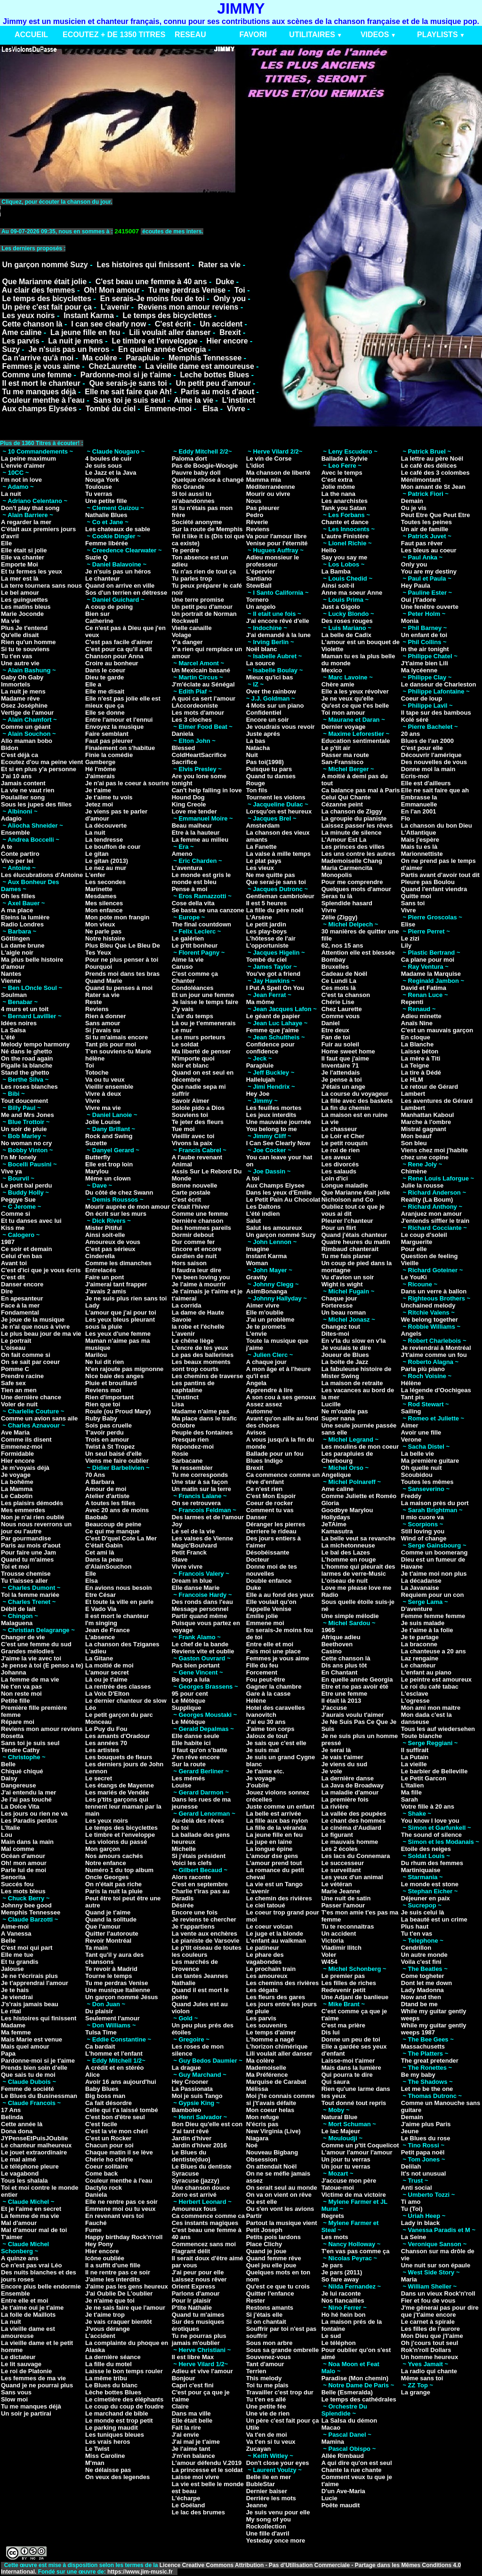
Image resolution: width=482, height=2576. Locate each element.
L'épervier (260, 571)
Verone (411, 1439)
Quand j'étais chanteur (354, 1234)
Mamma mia (263, 479)
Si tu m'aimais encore (116, 1037)
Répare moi (17, 1721)
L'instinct (238, 400)
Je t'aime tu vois (109, 797)
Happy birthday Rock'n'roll (123, 2237)
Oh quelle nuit (421, 1467)
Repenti (412, 1001)
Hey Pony (99, 2244)
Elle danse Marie (196, 1587)
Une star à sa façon (200, 1481)
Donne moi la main (428, 769)
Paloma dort (189, 458)
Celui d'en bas (21, 1256)
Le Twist (97, 2448)
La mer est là (20, 578)
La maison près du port (435, 1503)
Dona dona (16, 2131)
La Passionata (192, 2088)
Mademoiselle (266, 2067)
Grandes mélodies (27, 1651)
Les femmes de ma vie (33, 2378)
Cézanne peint (342, 804)
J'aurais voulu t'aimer (352, 1714)
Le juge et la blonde (274, 1933)
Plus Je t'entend (24, 627)
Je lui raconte (341, 2293)
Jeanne (256, 2505)
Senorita (13, 1877)
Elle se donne (105, 712)
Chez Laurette (341, 1009)
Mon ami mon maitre (430, 1707)
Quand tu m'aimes (27, 1559)
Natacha (258, 747)
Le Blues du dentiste (202, 2166)
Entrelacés (100, 1270)
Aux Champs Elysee (275, 1185)
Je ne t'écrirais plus (29, 1975)
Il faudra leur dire (196, 1270)
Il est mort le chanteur (41, 383)
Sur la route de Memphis (207, 529)
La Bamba (336, 571)
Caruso (182, 966)
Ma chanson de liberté (278, 472)
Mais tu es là (419, 846)
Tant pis (412, 1397)
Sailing (411, 1411)
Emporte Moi (19, 564)
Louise (182, 1785)
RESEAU (190, 35)
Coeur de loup (421, 698)
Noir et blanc (190, 1065)
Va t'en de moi (266, 2434)
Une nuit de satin (346, 1898)
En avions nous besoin (118, 1587)
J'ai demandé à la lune (278, 634)
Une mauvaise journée (278, 1121)
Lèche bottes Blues (113, 2392)
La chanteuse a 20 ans (433, 1651)
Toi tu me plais (267, 2385)
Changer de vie (23, 1637)
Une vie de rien (267, 2413)
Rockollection (266, 2526)
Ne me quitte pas (270, 874)
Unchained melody (428, 1305)
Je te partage (420, 1637)
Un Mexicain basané (201, 670)
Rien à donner (105, 1016)
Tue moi (183, 1128)
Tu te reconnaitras (347, 1926)
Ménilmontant (421, 479)
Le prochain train (271, 1968)
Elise (408, 924)
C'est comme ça (195, 973)
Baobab (96, 1517)
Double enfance (269, 1580)
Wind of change (424, 1538)
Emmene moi (265, 1623)
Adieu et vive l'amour (202, 2371)
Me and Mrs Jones (27, 1114)
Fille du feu (262, 1665)
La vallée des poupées (353, 1813)
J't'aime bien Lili (424, 663)
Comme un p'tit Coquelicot (360, 2145)
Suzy (10, 349)
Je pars (332, 2265)
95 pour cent (190, 1693)
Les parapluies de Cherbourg (347, 1457)
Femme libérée (106, 543)
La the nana (338, 493)
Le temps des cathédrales (358, 2399)
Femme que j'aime (272, 1030)
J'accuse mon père (349, 2180)
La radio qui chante (429, 2371)
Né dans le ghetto (26, 1051)
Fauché (96, 2222)
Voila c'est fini (421, 1961)
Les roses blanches (29, 1086)
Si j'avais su (102, 1030)
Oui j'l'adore (418, 599)
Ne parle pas (103, 931)
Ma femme (16, 2032)
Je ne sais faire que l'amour (125, 2307)
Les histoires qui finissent (142, 265)
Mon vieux (100, 924)
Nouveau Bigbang (272, 2152)
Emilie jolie (262, 1615)
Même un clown (108, 1178)
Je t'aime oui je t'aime (32, 2307)
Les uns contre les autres (358, 853)
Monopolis (336, 874)
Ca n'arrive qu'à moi (37, 358)
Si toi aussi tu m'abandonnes (193, 497)
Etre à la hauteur (196, 832)
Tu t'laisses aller (24, 1580)
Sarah (409, 1799)
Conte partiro (20, 853)
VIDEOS (375, 35)
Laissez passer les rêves (357, 825)
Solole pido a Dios (198, 1107)
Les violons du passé (116, 1841)
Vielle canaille (192, 627)
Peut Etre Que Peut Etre (435, 514)
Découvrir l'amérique (431, 754)
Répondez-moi (193, 1446)
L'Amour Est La (344, 839)
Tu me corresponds (200, 1474)
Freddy (411, 1495)
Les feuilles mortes (274, 1107)
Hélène (256, 1700)
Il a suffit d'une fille (112, 2265)
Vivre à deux (103, 1093)
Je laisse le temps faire (205, 1001)
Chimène (414, 1171)
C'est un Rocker (108, 2138)
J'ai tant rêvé (190, 2131)
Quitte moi (416, 896)
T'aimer (12, 2237)
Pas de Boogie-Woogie (205, 465)
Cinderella (100, 1256)
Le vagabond (20, 2173)
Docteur (257, 1559)
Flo (405, 818)
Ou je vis (413, 507)
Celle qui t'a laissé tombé (121, 2109)
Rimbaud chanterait (349, 1248)
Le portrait (16, 1340)
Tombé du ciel (111, 409)
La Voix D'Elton (107, 1693)
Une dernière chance (31, 1397)
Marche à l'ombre (426, 1121)
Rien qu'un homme (28, 642)
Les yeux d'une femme (118, 1333)
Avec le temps (341, 472)
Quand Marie (103, 980)
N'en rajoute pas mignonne (124, 1368)
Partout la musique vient (281, 2222)
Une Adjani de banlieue (355, 1997)
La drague (186, 2067)
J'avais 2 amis (105, 1291)
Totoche (97, 1072)
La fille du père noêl (275, 910)
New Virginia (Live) (273, 2131)
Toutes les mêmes (427, 1481)
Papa (8, 2053)
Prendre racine (22, 1376)
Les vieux (260, 867)
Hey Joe (258, 1093)
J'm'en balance (193, 2455)
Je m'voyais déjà (25, 1467)
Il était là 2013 (341, 1700)
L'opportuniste (267, 945)
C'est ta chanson (345, 994)
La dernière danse (347, 1778)
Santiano (259, 578)
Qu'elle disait (20, 634)
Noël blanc (261, 649)
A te (6, 846)
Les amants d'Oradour (117, 1735)
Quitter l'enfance (270, 2293)
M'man (94, 2462)
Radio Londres (22, 924)
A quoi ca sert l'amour (204, 698)
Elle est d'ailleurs (426, 783)
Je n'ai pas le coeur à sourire (127, 783)
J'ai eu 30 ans (266, 1721)
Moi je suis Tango (197, 2095)
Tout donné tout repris (353, 2102)
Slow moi (14, 2399)
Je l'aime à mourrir (199, 1284)
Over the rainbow (271, 691)
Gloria (330, 1503)
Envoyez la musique (114, 726)
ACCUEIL (31, 35)
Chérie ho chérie (109, 2159)
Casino (331, 1651)
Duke (225, 282)
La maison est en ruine (354, 1114)
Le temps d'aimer (271, 2032)
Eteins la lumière (25, 917)
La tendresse (104, 839)
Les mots (334, 2237)
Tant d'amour (265, 2364)
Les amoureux (267, 1975)
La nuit (11, 493)
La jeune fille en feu (85, 332)
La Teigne (415, 1065)
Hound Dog (188, 797)
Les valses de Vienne (202, 1538)
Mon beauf (416, 1136)
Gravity (256, 1277)
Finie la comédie (109, 754)
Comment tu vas (270, 1510)
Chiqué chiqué (22, 1771)
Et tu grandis (19, 1961)
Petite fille (15, 1700)
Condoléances (193, 987)
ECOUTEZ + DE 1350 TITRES (114, 35)
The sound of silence (431, 1834)
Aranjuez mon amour (431, 1213)
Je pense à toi (341, 1079)
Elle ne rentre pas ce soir (121, 2201)
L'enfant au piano (426, 1672)
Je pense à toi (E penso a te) (42, 1665)
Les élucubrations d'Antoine (42, 874)
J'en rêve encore (196, 1757)
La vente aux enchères (204, 1933)
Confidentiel (263, 712)
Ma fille (411, 1792)
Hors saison (189, 1263)
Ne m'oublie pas (344, 1411)
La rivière (335, 1806)
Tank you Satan (343, 507)
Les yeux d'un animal (352, 1877)
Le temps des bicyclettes (46, 299)
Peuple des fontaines (202, 1432)
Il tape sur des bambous (436, 712)
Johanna (13, 1672)
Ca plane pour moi (427, 959)
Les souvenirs (266, 2025)
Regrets (332, 2215)
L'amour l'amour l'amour (357, 2152)
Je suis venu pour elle (278, 2512)
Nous (254, 500)
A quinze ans (20, 2258)
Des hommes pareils (201, 1227)
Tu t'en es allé (266, 2399)
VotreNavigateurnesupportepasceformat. (118, 211)
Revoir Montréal (108, 1940)
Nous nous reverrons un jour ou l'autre (36, 1528)
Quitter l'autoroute (111, 1933)
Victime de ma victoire (353, 2194)
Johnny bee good (26, 1905)
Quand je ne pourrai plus (37, 2385)
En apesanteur (22, 1298)
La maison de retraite (352, 1383)
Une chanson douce (201, 2187)
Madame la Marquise (431, 973)
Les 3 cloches (192, 719)
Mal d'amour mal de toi (34, 2229)
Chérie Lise (337, 1001)
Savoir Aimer (190, 1100)
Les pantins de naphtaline (193, 1387)
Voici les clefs (192, 1862)
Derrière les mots (271, 2498)
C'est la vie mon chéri (116, 2131)
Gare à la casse (268, 1693)
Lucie (329, 2498)
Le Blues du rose (425, 2138)
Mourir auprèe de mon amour (127, 1206)
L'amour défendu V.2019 (207, 2462)
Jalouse (12, 1968)
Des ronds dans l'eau (202, 1601)
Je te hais (15, 1990)
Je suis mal (262, 1750)
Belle (8, 1764)
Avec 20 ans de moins (117, 1510)
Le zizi (410, 938)
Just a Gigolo (340, 606)
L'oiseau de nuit (344, 1580)
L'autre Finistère (345, 536)
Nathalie (184, 1982)
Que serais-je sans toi (128, 383)
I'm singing (101, 1623)
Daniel (330, 1023)
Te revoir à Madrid (111, 1968)
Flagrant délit (191, 2251)
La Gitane (99, 1658)
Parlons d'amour (196, 2293)
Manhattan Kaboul (427, 1114)
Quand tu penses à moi (119, 987)
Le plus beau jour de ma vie (41, 1333)
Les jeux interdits (271, 1114)
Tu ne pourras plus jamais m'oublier (199, 2339)
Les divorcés (340, 1164)
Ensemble (15, 832)
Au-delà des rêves (198, 1820)
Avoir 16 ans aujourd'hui (120, 2081)
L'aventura (187, 867)
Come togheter (422, 1975)
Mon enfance (103, 910)
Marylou (97, 1171)
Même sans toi (422, 2378)
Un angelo (261, 606)
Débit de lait (18, 1608)
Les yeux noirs (28, 315)
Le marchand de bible (116, 2413)
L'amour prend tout (274, 1862)
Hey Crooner (190, 2081)
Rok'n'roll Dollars (426, 2349)
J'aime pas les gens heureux (126, 2286)
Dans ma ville (191, 2413)
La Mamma (16, 1488)
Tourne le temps (108, 1975)
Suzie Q (96, 557)
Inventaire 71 (340, 1065)
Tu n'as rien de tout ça (204, 571)
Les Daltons (263, 1206)
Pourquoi (98, 966)
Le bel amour (20, 592)
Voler (329, 1954)
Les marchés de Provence (195, 1965)
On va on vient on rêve (279, 2194)
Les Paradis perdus (29, 1820)
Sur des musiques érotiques (198, 2325)
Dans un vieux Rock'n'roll (438, 2293)
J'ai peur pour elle (198, 2272)
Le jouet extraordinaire (34, 2152)
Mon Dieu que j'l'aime (432, 2335)
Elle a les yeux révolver (355, 691)
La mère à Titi (421, 1058)
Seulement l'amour (112, 2018)
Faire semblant (107, 733)
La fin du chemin (345, 1107)
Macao (330, 2427)
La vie (330, 1121)
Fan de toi (335, 1037)
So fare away (340, 2279)
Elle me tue (17, 1954)
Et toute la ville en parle (119, 1601)
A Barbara (99, 1481)
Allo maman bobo (26, 740)
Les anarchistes (344, 500)
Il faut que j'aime (345, 1058)
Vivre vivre (187, 1566)
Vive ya (11, 1171)
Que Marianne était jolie (44, 282)
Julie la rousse (422, 1185)
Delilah (411, 2166)
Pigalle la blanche (26, 1065)
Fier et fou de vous (428, 2300)
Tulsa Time (101, 2032)
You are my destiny (429, 571)
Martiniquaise (421, 1870)
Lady (92, 1305)
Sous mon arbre (269, 2342)
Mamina (332, 2441)
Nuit (252, 754)
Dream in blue (192, 1580)
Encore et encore (197, 1248)
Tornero (257, 599)
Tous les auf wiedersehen (438, 1728)
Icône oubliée (104, 2258)
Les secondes (105, 881)
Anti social (416, 2187)
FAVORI (252, 35)
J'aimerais (100, 776)
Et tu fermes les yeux (31, 571)
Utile (252, 2427)
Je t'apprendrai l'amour (34, 1982)
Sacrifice (184, 762)
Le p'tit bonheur (195, 945)
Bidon (9, 747)
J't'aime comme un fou (434, 1354)
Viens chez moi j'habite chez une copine (434, 1154)
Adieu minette (421, 1016)
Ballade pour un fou (275, 1453)
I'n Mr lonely (18, 1157)
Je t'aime (98, 790)
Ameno (182, 853)
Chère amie (337, 684)
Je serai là (336, 1750)
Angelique (336, 1474)
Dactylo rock (103, 2187)
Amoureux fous (194, 2208)
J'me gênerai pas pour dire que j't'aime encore (440, 2311)
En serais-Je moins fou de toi (152, 299)
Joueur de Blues (345, 1354)
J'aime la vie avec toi (31, 1658)
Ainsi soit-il (337, 585)
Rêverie (257, 522)
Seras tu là (337, 896)
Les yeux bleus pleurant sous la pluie (120, 1323)
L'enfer (95, 874)
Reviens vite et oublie (203, 1651)
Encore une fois (195, 1912)
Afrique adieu (341, 1637)
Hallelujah (260, 1079)
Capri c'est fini (193, 2385)
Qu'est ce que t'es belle (355, 705)
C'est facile (101, 2124)
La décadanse (421, 1580)
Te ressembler (192, 1467)
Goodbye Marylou (347, 1510)
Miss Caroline (105, 2455)
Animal (182, 1164)
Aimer (409, 1425)
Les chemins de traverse (207, 1376)
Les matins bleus (25, 606)
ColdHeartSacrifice (199, 754)
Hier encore (227, 341)
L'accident (100, 2335)
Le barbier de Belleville (434, 1771)
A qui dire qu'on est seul (356, 2462)
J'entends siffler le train (435, 1220)
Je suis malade (423, 1623)
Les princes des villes (353, 846)
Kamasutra (337, 1531)
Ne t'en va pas (21, 1686)
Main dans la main (27, 1841)
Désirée (183, 1905)
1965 (328, 1630)
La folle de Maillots (28, 2314)
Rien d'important (109, 1397)
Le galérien (188, 938)
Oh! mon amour (24, 1862)
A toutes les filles (110, 1503)
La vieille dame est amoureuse (199, 366)
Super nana (338, 1418)
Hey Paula (415, 585)
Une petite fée (266, 2406)
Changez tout (340, 1326)
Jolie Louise (102, 1121)
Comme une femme (37, 375)
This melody (264, 2378)
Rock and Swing (108, 1136)
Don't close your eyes (277, 2462)
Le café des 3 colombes (435, 472)
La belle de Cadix (346, 634)
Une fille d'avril (267, 2533)
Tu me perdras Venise (186, 290)
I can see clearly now (108, 324)
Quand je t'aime (107, 1912)
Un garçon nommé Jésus (121, 1997)
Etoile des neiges (426, 1848)
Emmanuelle (419, 804)
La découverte (106, 825)
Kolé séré (415, 719)
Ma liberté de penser (201, 1051)
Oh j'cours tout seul (429, 2342)
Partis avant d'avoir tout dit (440, 874)
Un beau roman (343, 1312)
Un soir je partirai (26, 2413)
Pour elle (414, 1248)
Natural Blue (339, 2117)
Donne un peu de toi (350, 2039)
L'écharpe (186, 2498)
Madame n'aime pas (200, 1411)
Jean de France (107, 1630)
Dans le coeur (105, 670)
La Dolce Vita (20, 1806)
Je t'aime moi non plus (434, 1573)
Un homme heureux (429, 2357)
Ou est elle (261, 2201)
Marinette (98, 889)
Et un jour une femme (203, 994)
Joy (177, 1524)
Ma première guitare (430, 1460)
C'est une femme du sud (36, 1644)
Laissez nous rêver (199, 2279)
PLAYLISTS (437, 35)
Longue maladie (344, 1185)
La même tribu (106, 2378)
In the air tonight (425, 649)
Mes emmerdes (23, 1510)
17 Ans (11, 2109)
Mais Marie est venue (31, 2039)
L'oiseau (13, 1347)
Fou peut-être (265, 1679)
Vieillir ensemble (109, 1086)
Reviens (97, 1009)
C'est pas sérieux (110, 1248)
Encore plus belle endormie (41, 2286)
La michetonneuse (348, 1545)
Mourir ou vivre (268, 493)
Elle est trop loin (109, 1164)
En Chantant (339, 1672)
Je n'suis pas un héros (118, 571)
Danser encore (22, 1284)
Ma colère (99, 358)
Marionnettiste (422, 853)
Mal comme (17, 1848)
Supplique (186, 1707)
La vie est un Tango (274, 1884)
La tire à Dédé (421, 1072)
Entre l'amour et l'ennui (119, 719)
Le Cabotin (16, 1495)
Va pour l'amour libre (276, 536)
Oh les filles (18, 896)
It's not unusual (423, 2173)
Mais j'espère (420, 839)
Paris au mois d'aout (217, 392)
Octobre (183, 1425)
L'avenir (115, 307)
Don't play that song (30, 507)
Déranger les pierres (275, 1524)
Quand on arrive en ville (119, 585)
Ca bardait (100, 2046)
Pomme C (15, 1368)
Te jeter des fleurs (198, 1121)
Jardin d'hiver (192, 2138)
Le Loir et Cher (343, 1136)
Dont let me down (426, 1982)
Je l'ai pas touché (26, 1799)
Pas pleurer (263, 507)
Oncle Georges (107, 1877)
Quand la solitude (111, 1919)
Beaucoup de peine (113, 1524)
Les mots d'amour (198, 712)
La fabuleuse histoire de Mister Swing (356, 1372)
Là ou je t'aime (106, 1679)
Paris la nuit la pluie (114, 1891)
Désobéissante (267, 1552)
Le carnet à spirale (428, 2321)
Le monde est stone (429, 1884)
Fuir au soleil (340, 1044)
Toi (239, 290)
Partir (254, 2215)
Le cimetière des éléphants (124, 2399)
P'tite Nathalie (192, 2307)
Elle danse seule (195, 1735)
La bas (255, 740)
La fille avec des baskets (357, 1100)
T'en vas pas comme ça (355, 2251)
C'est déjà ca (19, 754)
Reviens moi (103, 1390)
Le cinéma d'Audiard (351, 1827)
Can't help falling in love (207, 790)
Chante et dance (345, 522)
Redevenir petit (343, 1990)
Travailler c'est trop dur (279, 2392)
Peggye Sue (18, 1199)
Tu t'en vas (16, 656)
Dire (7, 1291)
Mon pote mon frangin (117, 917)
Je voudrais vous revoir (280, 726)
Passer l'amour (343, 1905)
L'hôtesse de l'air (271, 938)
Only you (230, 299)
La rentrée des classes (118, 1686)
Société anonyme (197, 522)
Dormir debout (193, 1234)
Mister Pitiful (103, 1227)
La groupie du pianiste (354, 818)
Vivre (236, 409)
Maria (409, 2279)
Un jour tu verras (345, 2159)
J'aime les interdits (112, 2279)
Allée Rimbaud (342, 2455)
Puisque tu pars (269, 769)
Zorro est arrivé (194, 2194)
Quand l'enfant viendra (434, 889)
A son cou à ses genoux (281, 1397)
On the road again (27, 1058)
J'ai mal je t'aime (196, 2441)
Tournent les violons (275, 797)
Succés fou (17, 1884)
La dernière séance (113, 2357)
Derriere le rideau (271, 1531)
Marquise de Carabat (276, 2081)
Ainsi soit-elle (105, 1234)
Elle (6, 543)
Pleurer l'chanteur (347, 1220)
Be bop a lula (191, 1679)
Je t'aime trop (105, 2314)
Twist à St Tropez (110, 1446)
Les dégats (262, 1990)
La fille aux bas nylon (277, 1820)
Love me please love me (356, 1587)
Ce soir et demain (26, 1248)
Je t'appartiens (193, 1926)
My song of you (268, 2519)
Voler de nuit (19, 1404)
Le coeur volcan (269, 1926)
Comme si (15, 1213)
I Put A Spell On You (275, 987)
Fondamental (20, 1312)
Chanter (183, 980)
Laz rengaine (419, 1658)
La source (260, 663)
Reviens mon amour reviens (188, 307)
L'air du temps (192, 1016)
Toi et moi (15, 1566)
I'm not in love (21, 479)
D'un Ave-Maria (343, 2491)
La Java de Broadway (352, 1785)
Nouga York (102, 479)
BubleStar (260, 2484)
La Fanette (261, 846)
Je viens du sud (344, 1764)
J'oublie (257, 1785)
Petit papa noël (422, 2152)
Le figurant (337, 1834)
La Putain (415, 1757)
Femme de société (27, 2088)
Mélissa (257, 2088)
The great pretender (429, 2060)
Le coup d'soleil (424, 1234)
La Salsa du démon (349, 2420)
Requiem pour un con (432, 1594)
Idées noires (19, 1023)
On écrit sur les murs (115, 1213)
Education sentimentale (355, 740)
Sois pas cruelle (108, 1425)
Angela (256, 1383)
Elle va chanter (22, 557)
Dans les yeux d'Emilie (279, 1192)
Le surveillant (341, 1870)
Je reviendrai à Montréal (436, 1347)
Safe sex (13, 1383)
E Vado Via (100, 1608)
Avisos (256, 1432)
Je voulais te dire (346, 1347)
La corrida (186, 1305)
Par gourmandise (26, 1538)
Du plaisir (99, 2011)
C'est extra (337, 479)
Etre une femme (344, 1693)
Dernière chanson (198, 1220)
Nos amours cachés (114, 1855)
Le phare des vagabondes (265, 1958)
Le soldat (185, 1044)
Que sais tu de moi (28, 2074)
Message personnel (200, 1608)
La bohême (17, 1481)
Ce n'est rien (264, 1488)
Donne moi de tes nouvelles (271, 1570)
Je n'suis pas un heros (68, 349)
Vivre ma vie (103, 1107)
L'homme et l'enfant (114, 2053)
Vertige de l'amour (27, 712)
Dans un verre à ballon (433, 1291)
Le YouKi (414, 1277)
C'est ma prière (343, 2025)
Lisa (178, 1404)
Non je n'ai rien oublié (32, 1517)
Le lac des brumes (198, 2512)
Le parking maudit (111, 2427)
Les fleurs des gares (275, 1997)
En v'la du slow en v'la (353, 1340)
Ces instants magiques (205, 2222)
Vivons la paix (192, 1143)
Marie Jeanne (340, 1891)
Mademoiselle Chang (351, 860)
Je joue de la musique (32, 1319)
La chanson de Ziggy (351, 811)
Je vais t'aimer (342, 1757)
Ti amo (411, 2201)
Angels (411, 1333)
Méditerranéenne (270, 486)
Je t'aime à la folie (427, 1630)
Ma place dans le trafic (204, 1418)
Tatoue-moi (337, 2187)
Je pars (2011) (341, 2272)
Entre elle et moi (24, 2300)
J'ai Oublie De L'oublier (119, 2293)
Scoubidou (417, 1474)
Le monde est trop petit (119, 2420)
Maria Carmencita (346, 867)
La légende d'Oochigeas (436, 1390)
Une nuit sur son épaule (435, 2265)
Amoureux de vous (112, 1241)
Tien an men (19, 1390)
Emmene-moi (168, 409)
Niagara (257, 2138)
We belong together (429, 1319)
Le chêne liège (193, 1340)
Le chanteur (102, 578)
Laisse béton (419, 1051)
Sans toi (413, 903)
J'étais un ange (343, 1086)
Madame (13, 2025)
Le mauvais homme (349, 1841)
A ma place (17, 910)
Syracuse (185, 2173)
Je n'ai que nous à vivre (35, 1326)
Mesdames (100, 896)
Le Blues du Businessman (39, 2095)
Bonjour (183, 2378)
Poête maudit (340, 2505)
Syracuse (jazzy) (195, 2180)
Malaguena (16, 1623)
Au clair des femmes (38, 290)
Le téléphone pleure (30, 2166)
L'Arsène (259, 917)
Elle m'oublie (265, 1312)
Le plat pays (263, 860)
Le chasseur (339, 1128)
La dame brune (22, 945)
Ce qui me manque (112, 1531)
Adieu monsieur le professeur (272, 561)
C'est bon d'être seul (115, 2117)
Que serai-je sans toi (276, 881)
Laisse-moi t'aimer (348, 2060)
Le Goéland (188, 2505)
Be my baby (418, 2074)
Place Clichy (264, 2244)
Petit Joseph (264, 2229)
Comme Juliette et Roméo (359, 1495)
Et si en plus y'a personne (38, 769)
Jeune (410, 2131)
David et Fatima (423, 987)
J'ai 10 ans (16, 776)
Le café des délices (429, 465)
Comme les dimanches (118, 1263)
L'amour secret (107, 1672)
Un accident (221, 324)
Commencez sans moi (204, 2244)
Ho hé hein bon (343, 2314)
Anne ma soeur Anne (352, 592)
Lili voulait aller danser (169, 332)
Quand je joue (266, 2251)
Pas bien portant (196, 1665)
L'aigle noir (17, 952)
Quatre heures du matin (355, 1241)
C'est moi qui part (26, 1947)
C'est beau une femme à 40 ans (151, 282)
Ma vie (10, 620)
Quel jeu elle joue (271, 2265)
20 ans (410, 733)
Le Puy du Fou (106, 1728)
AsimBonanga (266, 1291)
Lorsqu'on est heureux (279, 811)
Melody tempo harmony (35, 1044)
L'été (8, 1037)
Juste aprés (263, 733)
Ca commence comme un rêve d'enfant (283, 1478)
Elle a (93, 684)
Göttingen (15, 938)
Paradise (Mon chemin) (354, 2378)
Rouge (255, 783)
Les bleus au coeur (429, 550)
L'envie (256, 1333)
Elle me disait (104, 691)
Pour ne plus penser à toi (121, 959)
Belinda (12, 2117)
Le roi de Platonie (26, 2371)
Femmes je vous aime (41, 366)
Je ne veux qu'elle (347, 698)
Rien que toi (102, 1404)
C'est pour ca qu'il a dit (118, 649)
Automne (259, 1411)
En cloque (415, 1037)
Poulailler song (23, 797)
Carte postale (191, 1192)
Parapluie (143, 358)
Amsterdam (263, 825)
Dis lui (330, 2032)
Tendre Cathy (20, 1750)
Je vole (331, 1771)
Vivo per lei (17, 860)
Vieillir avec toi (193, 1136)
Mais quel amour (25, 2046)
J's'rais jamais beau (29, 2004)
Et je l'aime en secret (31, 2208)
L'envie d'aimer (23, 465)
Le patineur (262, 1947)
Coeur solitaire (106, 2166)
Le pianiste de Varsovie (206, 1940)
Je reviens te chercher (204, 1919)
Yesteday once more (275, 2540)
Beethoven (337, 1644)
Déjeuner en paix (425, 1898)
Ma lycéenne (419, 670)
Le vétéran (336, 1884)
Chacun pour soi (109, 2145)
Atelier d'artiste (107, 1495)
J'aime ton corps (270, 1728)
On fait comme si (25, 1354)
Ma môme (260, 1001)
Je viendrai (17, 1997)
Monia (410, 620)
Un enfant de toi (424, 634)
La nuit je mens (75, 341)
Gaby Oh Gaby (22, 677)
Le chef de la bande (200, 1644)
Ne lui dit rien (104, 1361)
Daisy (9, 1778)
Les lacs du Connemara (355, 1855)
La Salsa (13, 1030)
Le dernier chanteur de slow (126, 1700)
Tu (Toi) (412, 2208)
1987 (8, 1241)
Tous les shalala (24, 2180)
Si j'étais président (198, 1855)
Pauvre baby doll (196, 472)
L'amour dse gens (272, 1855)
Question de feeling (429, 1256)
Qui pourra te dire (347, 2074)
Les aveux (336, 1157)
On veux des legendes (117, 2476)
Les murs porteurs (198, 1037)
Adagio (11, 818)
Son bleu (414, 1143)
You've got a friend (273, 973)
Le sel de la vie (193, 1531)
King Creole (189, 804)
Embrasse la (419, 797)
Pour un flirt (338, 1227)
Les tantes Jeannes (200, 1975)
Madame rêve (20, 698)
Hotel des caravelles (275, 1707)
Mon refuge (262, 2117)
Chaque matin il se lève (119, 2152)
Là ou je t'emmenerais (204, 1023)
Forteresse (337, 1305)
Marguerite (416, 1241)
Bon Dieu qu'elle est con (207, 2124)
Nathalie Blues (106, 514)
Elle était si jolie (24, 550)
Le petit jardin (266, 924)
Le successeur (342, 1862)
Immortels (15, 684)
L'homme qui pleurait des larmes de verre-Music (358, 1570)
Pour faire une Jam (28, 1552)
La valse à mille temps (278, 853)
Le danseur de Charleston (438, 684)
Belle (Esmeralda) (347, 2392)
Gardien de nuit (194, 1256)
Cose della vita (193, 903)
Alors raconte (191, 1877)
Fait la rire (186, 2427)
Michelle (184, 1848)
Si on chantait (266, 2321)
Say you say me (344, 557)
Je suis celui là (422, 1912)
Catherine (99, 620)
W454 (329, 1961)
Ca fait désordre (108, 2102)
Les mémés (188, 1778)
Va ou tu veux (105, 1079)
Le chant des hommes (353, 1820)
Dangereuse (18, 1785)
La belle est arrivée (273, 1813)
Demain (412, 500)
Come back (101, 2173)
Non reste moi (21, 1693)
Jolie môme (338, 486)
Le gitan (97, 853)
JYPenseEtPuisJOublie (34, 2138)
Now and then (421, 1997)
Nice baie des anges (114, 1376)
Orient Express (194, 2286)
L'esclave (414, 1693)
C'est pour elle (422, 747)
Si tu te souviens (25, 649)
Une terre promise (198, 599)
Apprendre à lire (269, 1390)
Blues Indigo (264, 1460)
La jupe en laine (269, 1841)
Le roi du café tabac (429, 1686)
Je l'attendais (340, 1072)
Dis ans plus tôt (344, 1665)
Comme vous (340, 1016)
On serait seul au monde (281, 2187)
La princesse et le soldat (207, 2469)
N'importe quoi (193, 1058)
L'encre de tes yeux (200, 1347)
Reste (93, 1001)
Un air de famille (424, 529)
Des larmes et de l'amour (208, 1517)
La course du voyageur (354, 1093)
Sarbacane (187, 1460)
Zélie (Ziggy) (339, 917)
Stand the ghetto (25, 1072)
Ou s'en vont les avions (280, 2208)
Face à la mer (20, 1305)
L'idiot (255, 465)
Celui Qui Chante (346, 797)
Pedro (255, 514)
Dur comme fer (193, 1241)
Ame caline (21, 332)
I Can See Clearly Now (278, 1143)
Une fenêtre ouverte (429, 606)
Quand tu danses (271, 776)
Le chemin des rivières (279, 1898)
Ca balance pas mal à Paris (360, 790)
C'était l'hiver (191, 1206)
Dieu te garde (104, 677)
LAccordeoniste (195, 705)
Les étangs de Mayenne (119, 1785)
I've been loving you (201, 1277)
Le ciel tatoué (265, 1905)
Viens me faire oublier (117, 1460)
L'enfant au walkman (276, 1940)
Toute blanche (421, 1735)
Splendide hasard (346, 903)
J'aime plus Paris (426, 2124)
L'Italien (412, 1785)
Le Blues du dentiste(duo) (191, 2156)
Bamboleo (186, 2109)
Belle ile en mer (268, 2476)
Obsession (261, 2159)
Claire (180, 2406)
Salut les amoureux (274, 1227)
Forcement (261, 1672)
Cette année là (21, 2124)
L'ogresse (415, 1700)
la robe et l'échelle (198, 1326)
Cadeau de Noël (344, 973)
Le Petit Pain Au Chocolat (283, 1199)
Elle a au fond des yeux (280, 1594)
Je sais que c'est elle (276, 1743)
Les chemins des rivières (282, 1982)
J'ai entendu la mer (28, 1792)
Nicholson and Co (347, 1199)
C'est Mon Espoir (271, 1495)
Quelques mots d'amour (356, 889)
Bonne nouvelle (194, 1185)
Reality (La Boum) (427, 1199)
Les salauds (338, 1171)
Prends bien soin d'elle (34, 2067)
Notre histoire (105, 938)
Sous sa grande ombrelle (282, 2349)
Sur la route (189, 1764)
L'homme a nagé (270, 2039)
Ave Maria (15, 1432)
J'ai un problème (270, 1319)
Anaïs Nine (417, 1023)
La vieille (414, 1764)
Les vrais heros (107, 2441)
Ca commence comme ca (208, 2215)
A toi (252, 1178)
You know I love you (430, 1820)
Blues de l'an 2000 (427, 740)
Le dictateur (18, 2357)
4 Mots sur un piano (275, 705)
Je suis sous (103, 465)
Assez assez (264, 1404)
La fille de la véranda (276, 1827)
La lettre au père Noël (432, 458)
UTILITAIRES (312, 35)
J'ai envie (185, 2434)
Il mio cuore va (422, 1517)
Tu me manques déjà (39, 392)
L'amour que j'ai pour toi (120, 1312)
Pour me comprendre (352, 881)
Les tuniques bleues (114, 2434)
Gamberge (100, 762)
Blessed (183, 747)
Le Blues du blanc (111, 2385)
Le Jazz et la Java (110, 472)
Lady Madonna (422, 1990)
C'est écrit (173, 324)
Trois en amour (107, 1439)
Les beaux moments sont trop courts (201, 1365)
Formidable (17, 1453)
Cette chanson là (32, 324)
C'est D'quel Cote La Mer (121, 1538)
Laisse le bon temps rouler (124, 2371)
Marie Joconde (22, 613)
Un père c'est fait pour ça (47, 307)
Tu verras (98, 493)
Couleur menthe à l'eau (43, 400)
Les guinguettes (24, 599)
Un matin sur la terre (201, 1488)
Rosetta (12, 1735)
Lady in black (420, 2222)
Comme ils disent (26, 1439)
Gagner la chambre (274, 1686)
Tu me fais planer (346, 1256)
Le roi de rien (340, 1150)
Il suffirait (415, 1750)
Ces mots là (338, 987)
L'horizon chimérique (277, 2046)
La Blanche (417, 1044)
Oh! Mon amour (111, 290)
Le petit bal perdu (26, 1185)
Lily (406, 945)
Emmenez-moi (21, 1446)
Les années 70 (106, 1743)
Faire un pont (104, 1277)
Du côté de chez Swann (119, 1192)
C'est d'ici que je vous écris (40, 1270)
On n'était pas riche (113, 1884)
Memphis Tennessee (205, 358)
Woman (257, 1263)
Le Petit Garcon (423, 1778)
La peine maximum (28, 458)
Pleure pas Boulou (428, 881)
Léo (90, 1707)
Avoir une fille (421, 1432)
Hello (329, 550)
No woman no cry (26, 1143)
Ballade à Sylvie (344, 458)
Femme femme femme (433, 1615)
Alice (92, 2074)
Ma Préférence (267, 2074)
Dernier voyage (343, 726)
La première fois (345, 1799)
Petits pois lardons (273, 2237)
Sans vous (16, 2392)
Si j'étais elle (264, 2314)
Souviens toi (190, 1114)
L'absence (100, 1637)
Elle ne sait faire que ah (435, 790)
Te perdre (185, 550)
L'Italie (10, 1827)
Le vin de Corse (269, 458)
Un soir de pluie (24, 1128)
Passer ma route (345, 754)
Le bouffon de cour (113, 846)
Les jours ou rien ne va (34, 1813)
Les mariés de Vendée (117, 1792)
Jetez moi (99, 804)
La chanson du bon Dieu (436, 825)
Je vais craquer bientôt (118, 2321)
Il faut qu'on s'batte (199, 1750)
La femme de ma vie (30, 1679)
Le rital (11, 2011)
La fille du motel (108, 2364)
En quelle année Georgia (162, 349)
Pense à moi (190, 889)
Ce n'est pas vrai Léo (31, 2265)
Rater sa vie (219, 265)
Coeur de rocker (269, 1503)
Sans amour (102, 1023)
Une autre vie (20, 663)
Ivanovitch (261, 1714)
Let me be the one (427, 2088)
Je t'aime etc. (265, 1771)
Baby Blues (102, 2088)
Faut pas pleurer (109, 740)
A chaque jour (266, 1361)
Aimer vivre (263, 1305)
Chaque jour (339, 1298)
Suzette (96, 1143)
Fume (93, 2229)
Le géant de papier (273, 1016)
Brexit (230, 332)
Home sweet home (348, 1051)
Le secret (98, 1778)
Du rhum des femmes (432, 1862)
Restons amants (269, 2307)
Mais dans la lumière (351, 2067)
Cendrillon (416, 1947)
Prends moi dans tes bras (122, 973)
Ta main (96, 1947)
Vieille (409, 1263)
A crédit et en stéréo (114, 2067)
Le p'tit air (336, 747)
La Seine (413, 2237)
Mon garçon (102, 1848)
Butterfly (97, 1157)
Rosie (180, 1453)
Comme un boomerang (434, 1552)
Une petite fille (106, 500)
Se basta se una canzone (208, 910)
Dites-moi (335, 1333)
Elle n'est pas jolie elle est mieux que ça (123, 702)
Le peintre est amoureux (436, 1679)
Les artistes (102, 1750)
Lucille (331, 1404)
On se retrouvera (196, 1503)
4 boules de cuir (108, 458)
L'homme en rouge (348, 1559)
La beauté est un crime (434, 1919)
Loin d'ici (334, 1178)
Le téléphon (338, 2342)
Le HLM (412, 1079)
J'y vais (182, 1009)
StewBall (259, 585)
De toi (180, 1827)
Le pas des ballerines (203, 1354)
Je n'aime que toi (110, 2300)
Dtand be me (419, 2004)
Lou (6, 1834)
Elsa (210, 409)
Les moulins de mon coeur (360, 1446)
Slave (180, 1559)
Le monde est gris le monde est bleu (201, 878)
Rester (255, 2300)
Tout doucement (24, 1100)
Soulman (14, 994)
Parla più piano (423, 1368)
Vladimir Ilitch (341, 1947)
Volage (182, 634)
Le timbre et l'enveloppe (155, 341)
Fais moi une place (273, 1651)
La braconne (419, 1644)
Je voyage (16, 1474)
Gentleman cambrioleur (280, 896)
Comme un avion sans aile (39, 1418)
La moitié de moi (109, 1665)
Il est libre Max (193, 2357)
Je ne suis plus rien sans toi (126, 1298)
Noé (252, 2145)
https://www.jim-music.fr (140, 2571)
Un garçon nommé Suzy (45, 265)
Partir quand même (199, 1615)
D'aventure (417, 1608)
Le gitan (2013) (106, 860)
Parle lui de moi (23, 1870)
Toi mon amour (343, 712)
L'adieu (95, 1651)
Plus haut (415, 1926)
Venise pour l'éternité (277, 543)
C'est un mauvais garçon (437, 1030)
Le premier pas (343, 1975)
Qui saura (335, 2081)
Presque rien (190, 1439)
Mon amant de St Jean (433, 486)
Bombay (333, 959)
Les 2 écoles (339, 1848)
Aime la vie (194, 400)
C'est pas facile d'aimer (119, 642)
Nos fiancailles (342, 2300)
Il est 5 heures (266, 903)
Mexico (331, 670)
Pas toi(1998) (265, 762)
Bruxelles (335, 966)
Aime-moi (15, 1926)
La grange (415, 2392)
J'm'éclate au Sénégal (203, 684)
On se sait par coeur (30, 1361)
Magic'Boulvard (194, 1545)
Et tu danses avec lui (31, 1220)
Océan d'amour (23, 1855)
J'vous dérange (107, 2328)
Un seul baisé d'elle (113, 1453)
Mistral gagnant (423, 1128)
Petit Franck (189, 1552)
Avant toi (14, 1263)
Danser (256, 1517)
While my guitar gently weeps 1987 (433, 2029)
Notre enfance (105, 1862)
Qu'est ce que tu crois (278, 2286)
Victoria (332, 1940)
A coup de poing (109, 606)
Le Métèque (189, 1700)
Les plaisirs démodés (32, 1503)
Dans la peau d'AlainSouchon (108, 1563)
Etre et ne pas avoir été (354, 1686)
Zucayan (258, 2448)
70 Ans (95, 1474)
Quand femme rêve (273, 2258)
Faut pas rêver (422, 543)
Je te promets (266, 1326)
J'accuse (334, 1707)
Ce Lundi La (338, 980)
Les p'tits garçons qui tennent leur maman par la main (123, 1806)
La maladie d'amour (350, 1792)
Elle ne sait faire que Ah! (128, 392)
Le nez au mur (105, 867)
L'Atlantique (418, 832)
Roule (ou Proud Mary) (118, 1411)
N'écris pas (262, 2124)
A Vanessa (16, 1933)
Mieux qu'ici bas (269, 677)
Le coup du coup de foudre (124, 2406)
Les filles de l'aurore (430, 2328)
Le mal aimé (18, 2159)
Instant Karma (89, 315)
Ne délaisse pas (108, 2469)
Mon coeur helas (270, 2109)
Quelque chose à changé (208, 479)
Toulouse (98, 486)
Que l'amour (102, 1926)
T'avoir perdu (104, 1432)
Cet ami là (99, 1552)
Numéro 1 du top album (119, 1870)
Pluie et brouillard (111, 1383)
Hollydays (335, 1517)
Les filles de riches (348, 1982)
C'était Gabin (104, 1545)
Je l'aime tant (191, 2448)
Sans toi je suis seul (130, 400)
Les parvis (20, 341)
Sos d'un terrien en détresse (126, 592)
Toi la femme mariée (30, 1594)
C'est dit (13, 1277)
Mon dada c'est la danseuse (426, 1718)
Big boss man (105, 2095)
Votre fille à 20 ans (427, 1806)
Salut (253, 1220)
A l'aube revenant (197, 1157)
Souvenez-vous (268, 2357)
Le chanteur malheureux (36, 2145)
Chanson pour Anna (114, 656)
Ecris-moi (415, 776)
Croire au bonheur (111, 663)
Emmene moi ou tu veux (120, 2208)
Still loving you (422, 1531)
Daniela (96, 2194)
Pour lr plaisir (191, 2300)
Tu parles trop (192, 578)
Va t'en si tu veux (271, 2441)
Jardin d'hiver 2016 (199, 2145)
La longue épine (269, 1848)
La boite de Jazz (345, 1361)
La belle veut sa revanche (358, 1538)
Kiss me (12, 1227)
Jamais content (23, 783)
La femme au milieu (200, 839)
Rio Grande (188, 486)
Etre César (100, 1594)
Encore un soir (267, 719)
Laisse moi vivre (195, 2476)
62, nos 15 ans (342, 945)
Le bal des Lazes (345, 1552)
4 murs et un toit (24, 1009)
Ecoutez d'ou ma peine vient (42, 762)
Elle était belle (192, 2420)
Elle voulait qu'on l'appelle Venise (271, 1605)
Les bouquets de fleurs (118, 1757)
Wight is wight (342, 1284)
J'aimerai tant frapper (116, 1284)
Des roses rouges (347, 620)
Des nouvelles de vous (434, 762)
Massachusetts (423, 2046)
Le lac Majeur (340, 2131)
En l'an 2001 (418, 811)
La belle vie (417, 1453)
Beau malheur (192, 825)
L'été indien (263, 1213)
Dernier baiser (266, 2491)
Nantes (11, 973)
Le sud (331, 2335)
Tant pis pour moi (110, 1044)
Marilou (96, 1354)
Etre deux (335, 1030)
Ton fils (256, 790)
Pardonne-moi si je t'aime (125, 375)
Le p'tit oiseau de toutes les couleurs (206, 1951)
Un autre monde (424, 1954)
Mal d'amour (19, 2222)
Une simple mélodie (350, 1615)
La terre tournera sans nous (41, 585)
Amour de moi (105, 1488)
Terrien (256, 2371)
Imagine (257, 1248)
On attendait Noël (271, 2166)
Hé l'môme (100, 769)
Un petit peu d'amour (213, 383)
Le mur (182, 1030)
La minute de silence (351, 832)
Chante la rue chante (351, 2469)
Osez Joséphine (24, 705)
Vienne (11, 980)
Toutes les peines (426, 522)
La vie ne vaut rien (27, 790)
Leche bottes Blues (214, 375)
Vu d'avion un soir (347, 1277)
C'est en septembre (200, 1884)
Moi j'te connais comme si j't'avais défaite (280, 2099)
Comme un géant (25, 726)
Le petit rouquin (344, 1143)
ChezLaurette (113, 366)
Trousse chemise (26, 1573)
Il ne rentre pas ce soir (117, 2272)
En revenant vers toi (114, 2215)
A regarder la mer (26, 522)
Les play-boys (266, 931)
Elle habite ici (191, 1743)
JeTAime (333, 1524)
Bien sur (97, 613)
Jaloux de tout (267, 1735)
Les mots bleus (23, 1891)
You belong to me (271, 1128)
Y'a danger (187, 642)
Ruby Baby (101, 1418)
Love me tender (194, 811)
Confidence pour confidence (270, 1048)
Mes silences (104, 903)
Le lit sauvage (21, 2364)
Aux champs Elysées (39, 409)
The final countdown (201, 924)
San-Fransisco (342, 762)
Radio (329, 1594)
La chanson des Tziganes (122, 1644)
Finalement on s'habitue (120, 747)
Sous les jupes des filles (36, 804)
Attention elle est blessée (358, 952)
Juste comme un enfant (280, 1806)
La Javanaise (420, 1587)
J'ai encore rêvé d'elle (277, 620)
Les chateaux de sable (117, 529)
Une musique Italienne (117, 1990)
